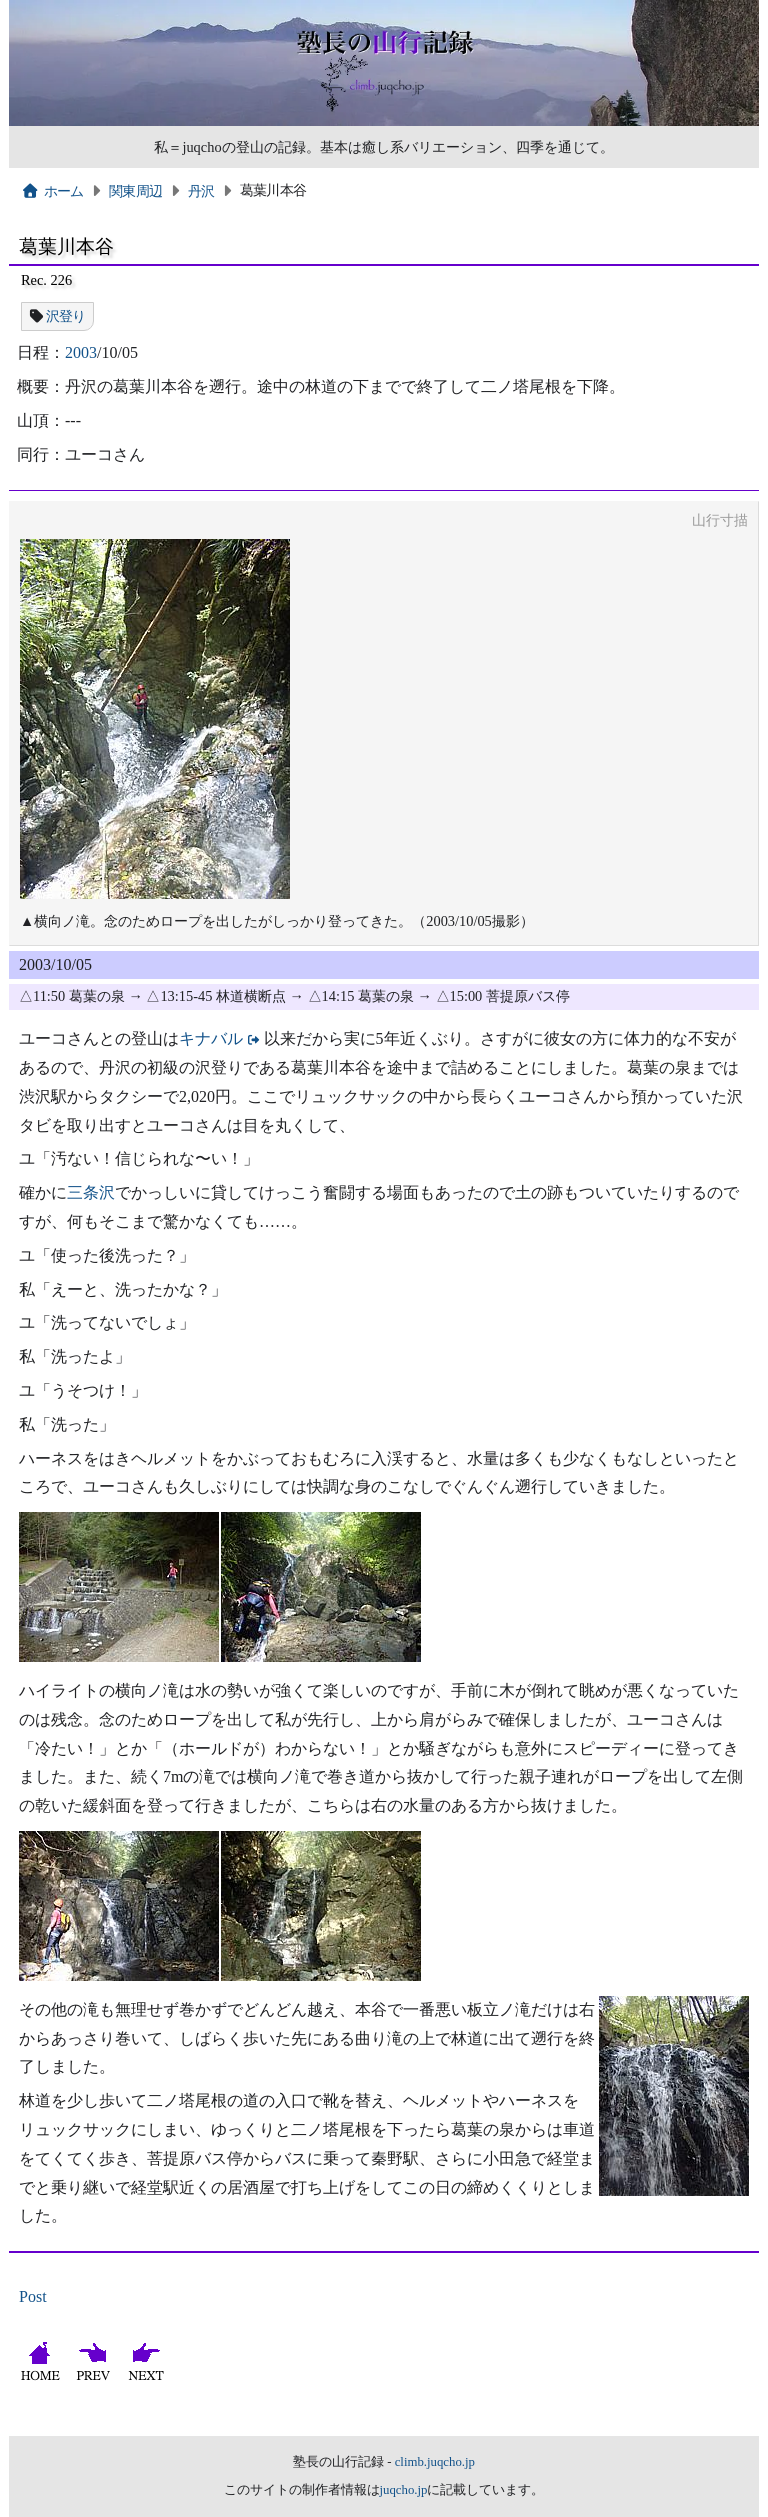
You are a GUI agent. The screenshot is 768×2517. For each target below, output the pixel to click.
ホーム (52, 191)
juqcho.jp (404, 2490)
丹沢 (201, 191)
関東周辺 (135, 191)
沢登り (66, 316)
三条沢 (91, 1192)
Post (33, 2296)
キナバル (211, 1038)
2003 (81, 352)
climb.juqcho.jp (435, 2462)
